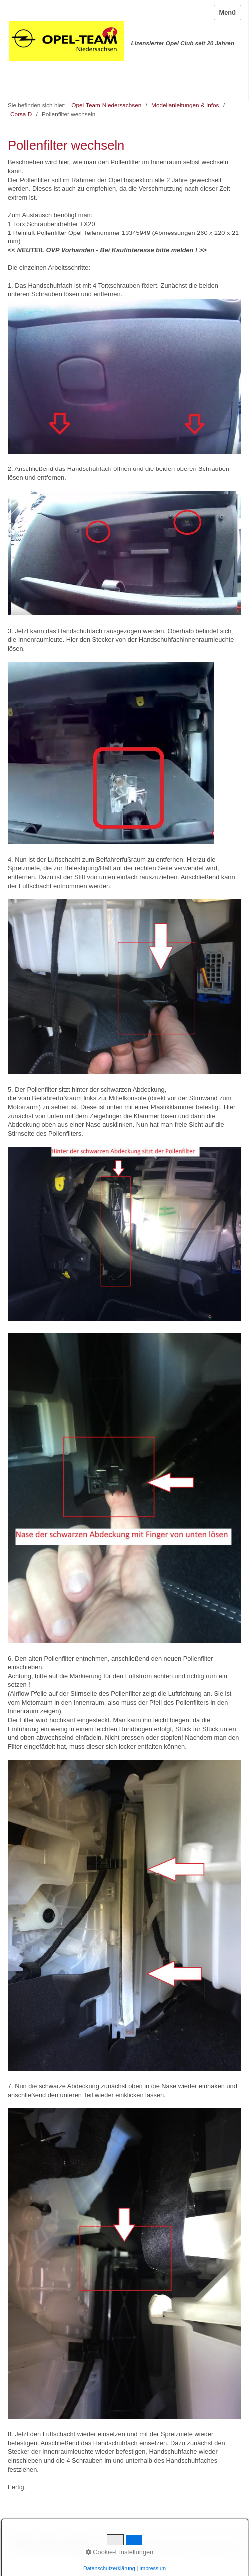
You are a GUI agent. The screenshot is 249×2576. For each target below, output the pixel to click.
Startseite (20, 2541)
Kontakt (49, 2541)
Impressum (80, 2541)
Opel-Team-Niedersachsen (106, 105)
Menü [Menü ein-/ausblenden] (227, 12)
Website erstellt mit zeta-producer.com (191, 2547)
